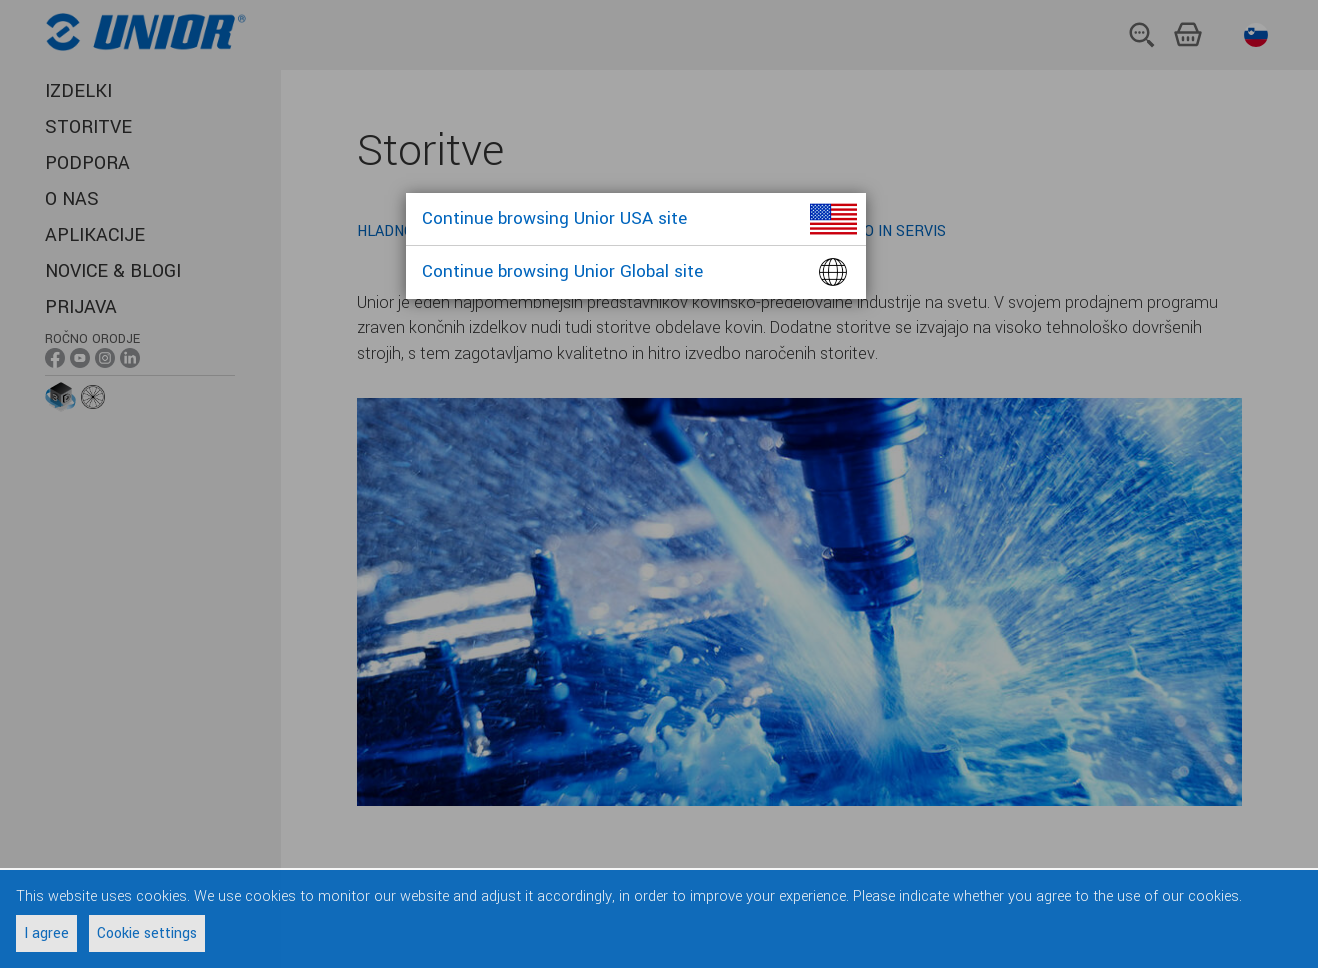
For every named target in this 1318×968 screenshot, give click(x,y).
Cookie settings (147, 933)
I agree (46, 933)
